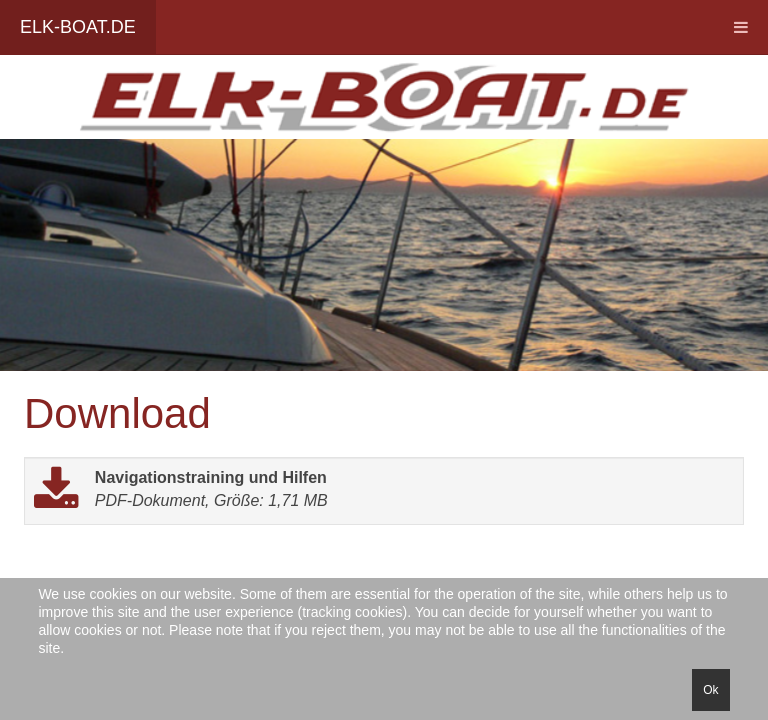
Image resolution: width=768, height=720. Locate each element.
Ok (710, 690)
